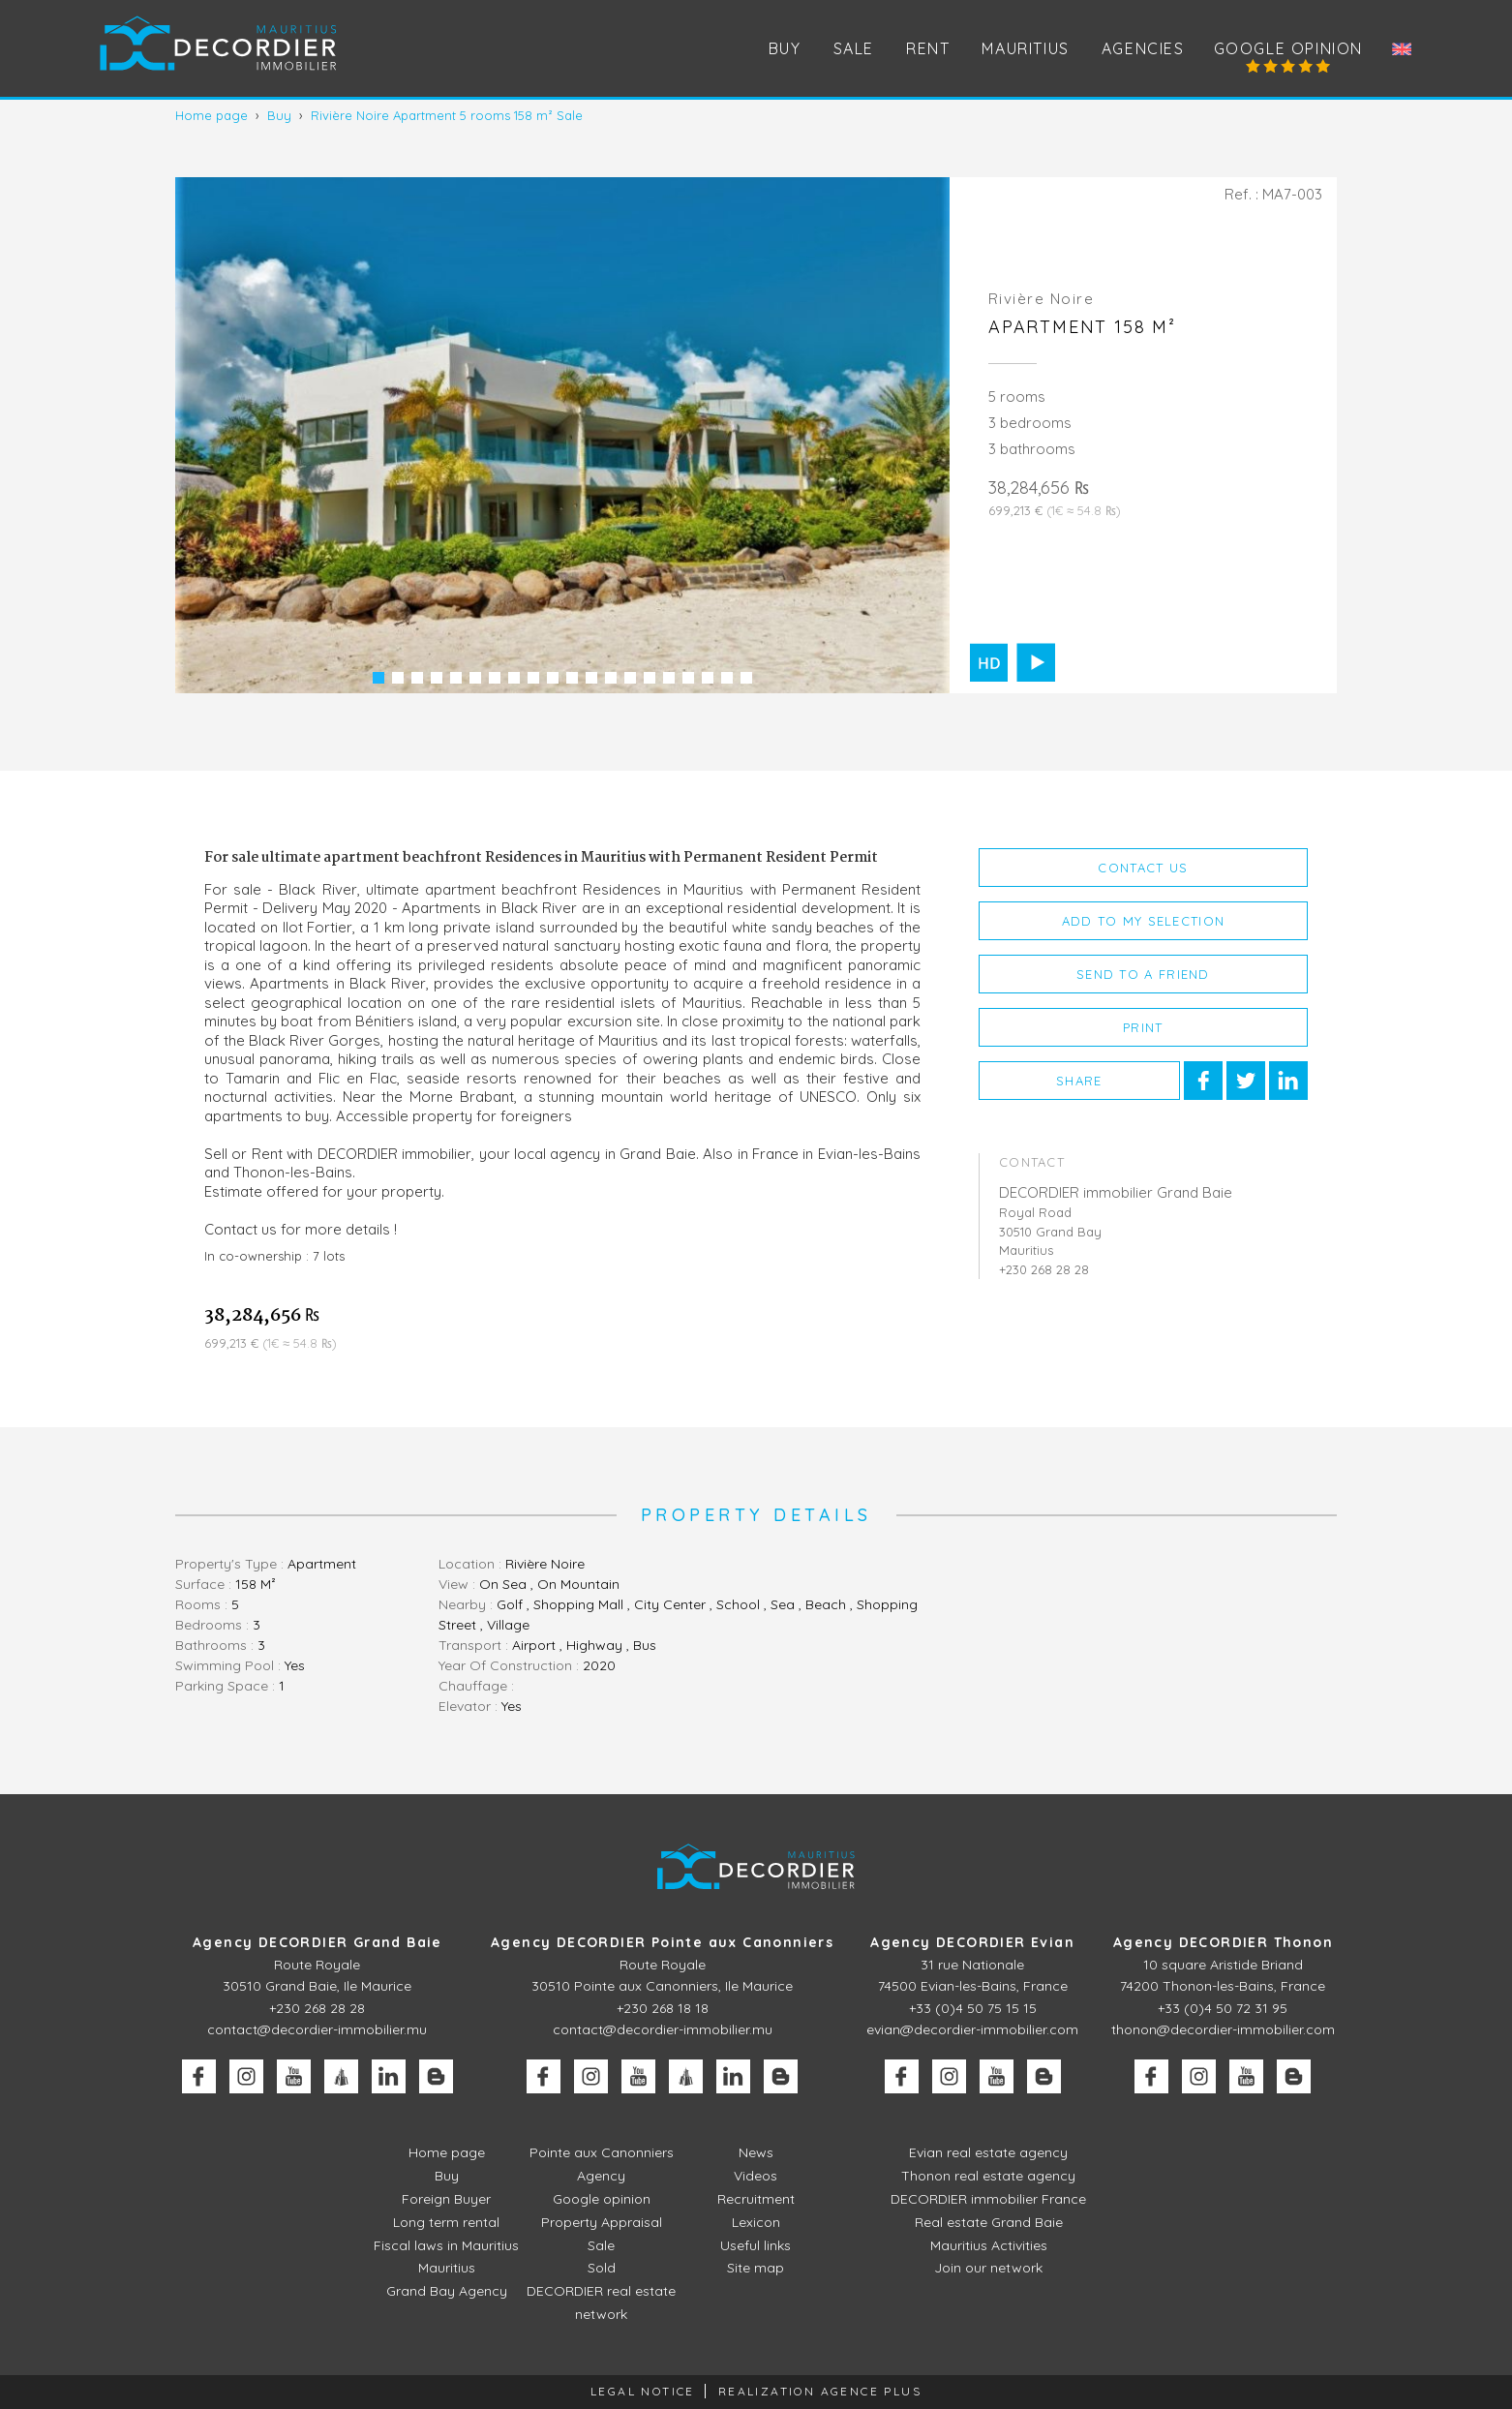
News (756, 2152)
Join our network (988, 2267)
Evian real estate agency (988, 2152)
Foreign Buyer (446, 2199)
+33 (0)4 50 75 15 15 (973, 2008)
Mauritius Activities (988, 2245)
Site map (755, 2267)
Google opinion (1288, 48)
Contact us (1143, 867)
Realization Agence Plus (820, 2391)
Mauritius (1025, 48)
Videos (755, 2175)
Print (1143, 1027)
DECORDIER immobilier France (988, 2199)
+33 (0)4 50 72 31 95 (1222, 2008)
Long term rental (446, 2222)
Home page (446, 2152)
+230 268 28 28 (317, 2008)
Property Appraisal (601, 2222)
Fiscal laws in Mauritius (446, 2245)
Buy (447, 2175)
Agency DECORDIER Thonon (1223, 1942)
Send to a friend (1143, 974)
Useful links (755, 2245)
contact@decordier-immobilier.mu (317, 2029)
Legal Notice (642, 2391)
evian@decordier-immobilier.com (972, 2029)
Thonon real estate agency (988, 2175)
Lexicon (756, 2222)
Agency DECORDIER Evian (972, 1942)
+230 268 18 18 (663, 2008)
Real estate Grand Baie (989, 2222)
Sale (601, 2245)
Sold (602, 2267)
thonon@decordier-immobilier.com (1223, 2029)
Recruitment (756, 2199)
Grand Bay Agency (446, 2291)
